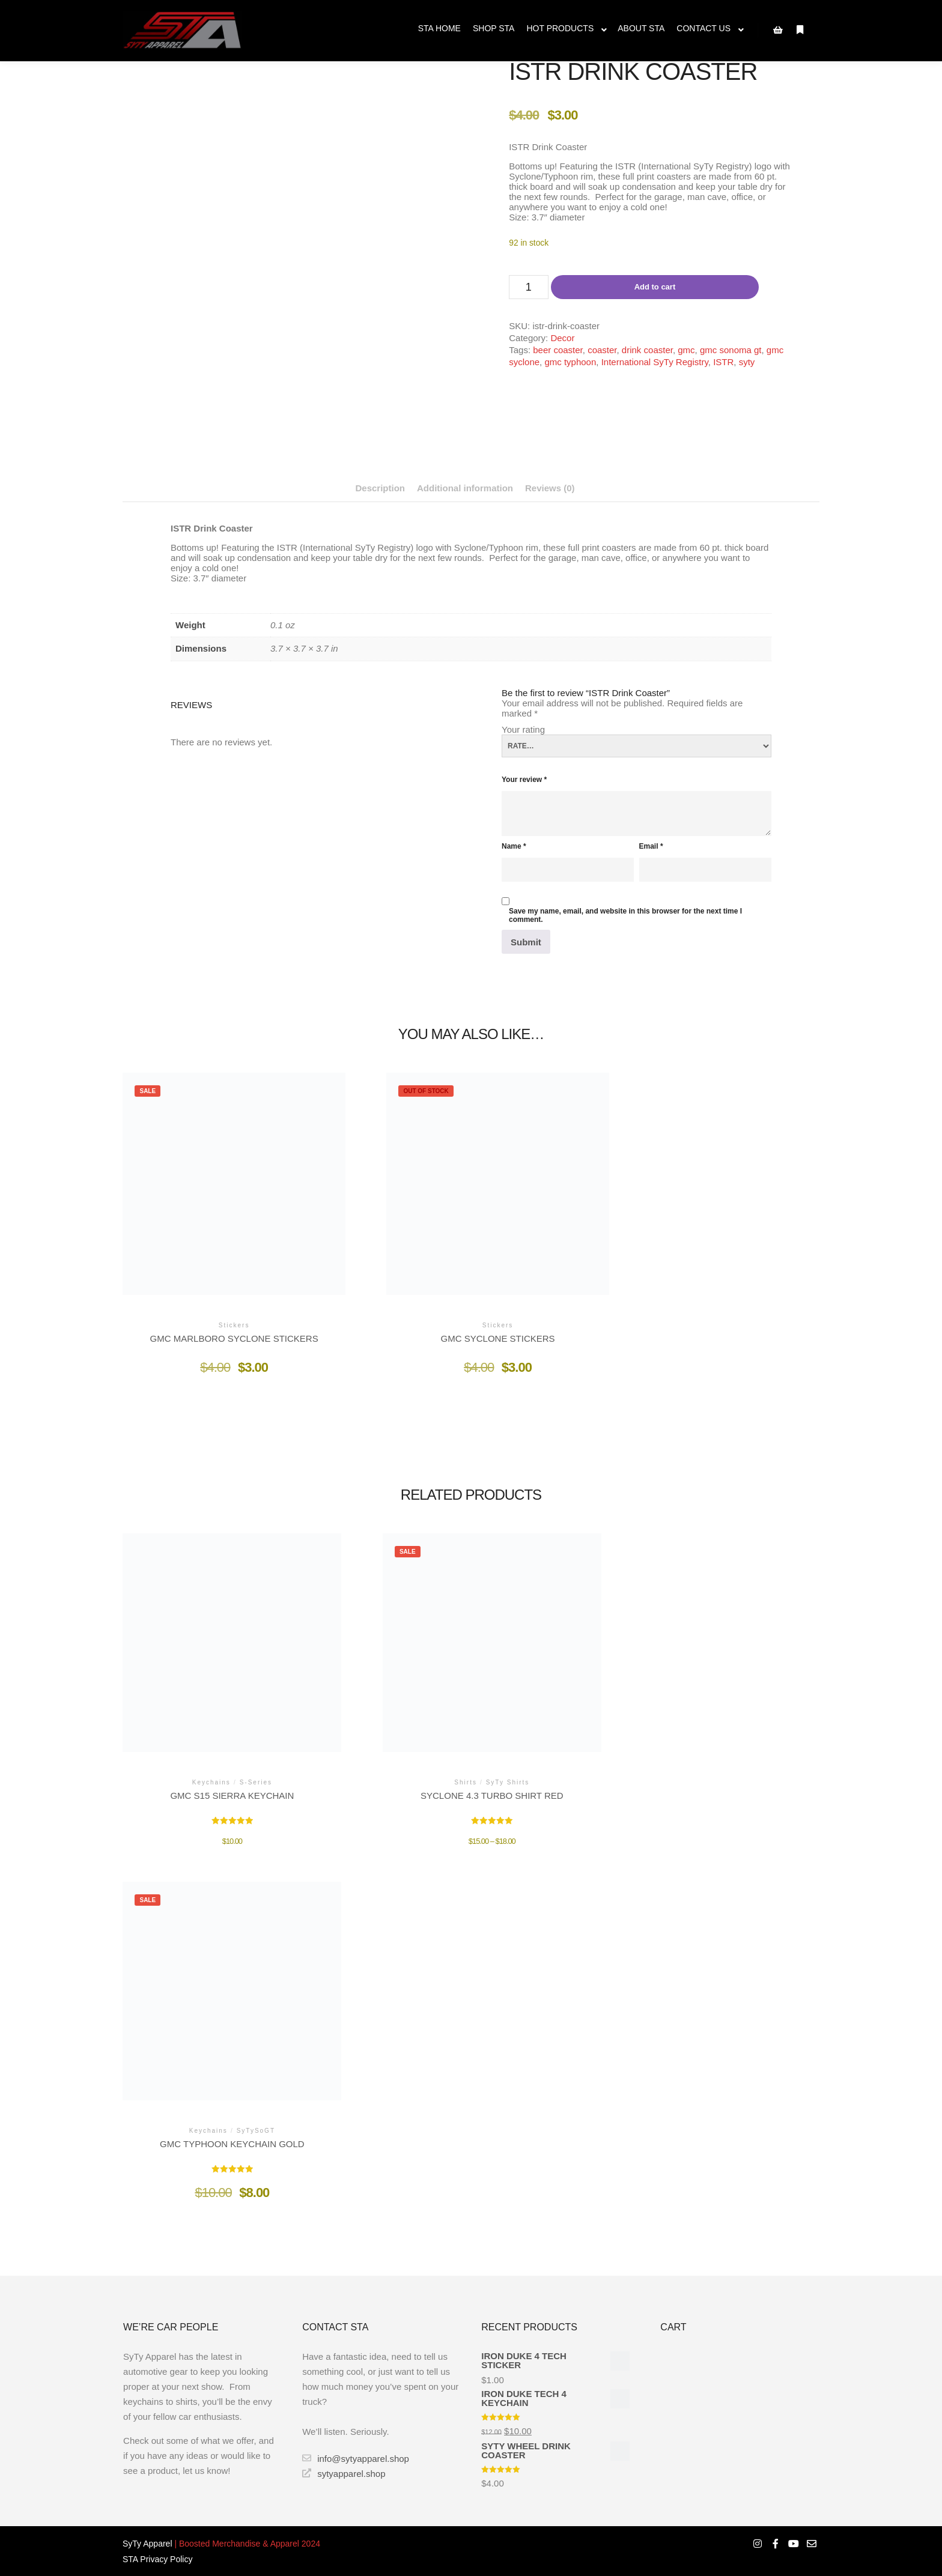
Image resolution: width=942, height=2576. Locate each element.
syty (747, 362)
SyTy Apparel (147, 2543)
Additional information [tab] (465, 488)
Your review (524, 779)
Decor (562, 338)
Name (514, 846)
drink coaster (647, 350)
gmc (686, 350)
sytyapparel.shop (343, 2473)
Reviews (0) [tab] (550, 488)
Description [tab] (380, 488)
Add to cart (655, 286)
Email (651, 846)
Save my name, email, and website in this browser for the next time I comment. (625, 915)
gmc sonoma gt (731, 350)
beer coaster (558, 350)
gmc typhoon (570, 362)
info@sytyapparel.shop (355, 2458)
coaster (602, 350)
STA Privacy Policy (157, 2559)
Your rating (523, 729)
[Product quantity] (528, 287)
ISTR (723, 362)
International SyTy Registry (654, 362)
